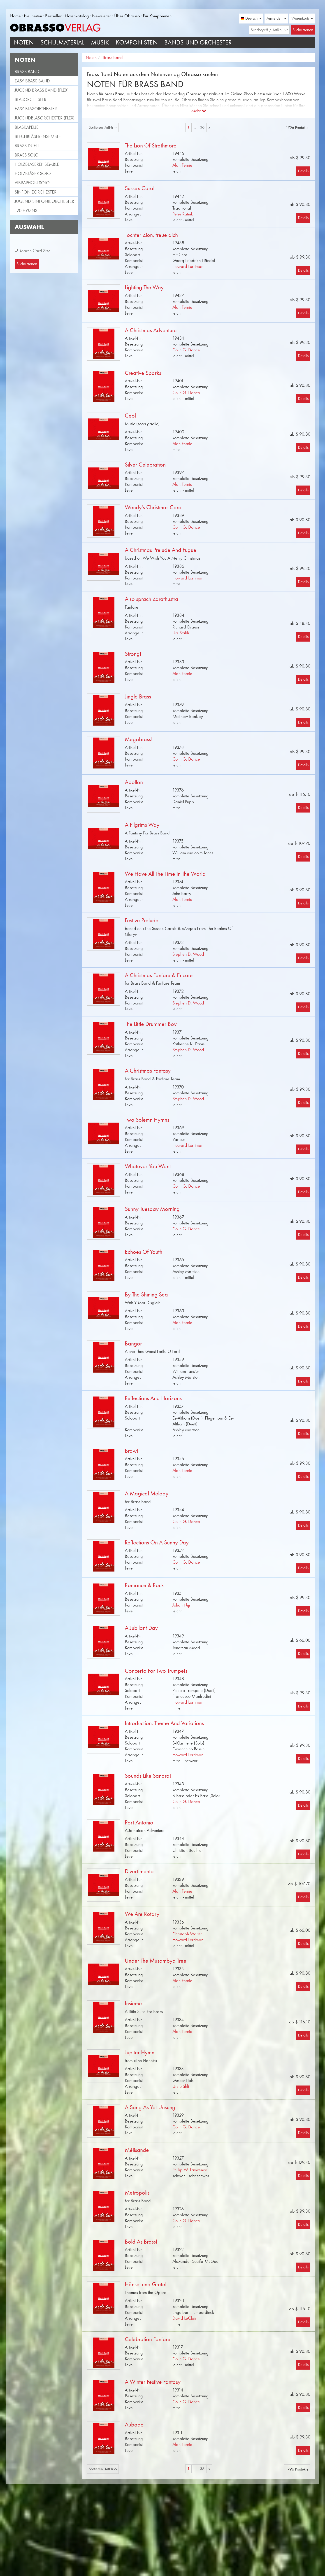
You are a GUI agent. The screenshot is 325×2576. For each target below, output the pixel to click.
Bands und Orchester (198, 42)
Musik (100, 42)
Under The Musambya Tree (155, 1960)
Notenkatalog (77, 16)
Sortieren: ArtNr (103, 127)
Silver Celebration (145, 464)
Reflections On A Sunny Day (157, 1542)
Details (303, 170)
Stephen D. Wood (188, 954)
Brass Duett (27, 145)
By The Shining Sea (146, 1294)
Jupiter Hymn (139, 2052)
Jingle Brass (138, 696)
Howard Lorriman (187, 266)
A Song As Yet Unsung (150, 2107)
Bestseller (53, 16)
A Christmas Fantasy (148, 1070)
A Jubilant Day (141, 1627)
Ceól (130, 415)
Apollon (134, 782)
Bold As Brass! (141, 2241)
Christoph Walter (187, 1933)
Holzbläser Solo (33, 173)
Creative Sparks (143, 372)
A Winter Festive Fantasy (153, 2381)
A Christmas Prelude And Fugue (160, 550)
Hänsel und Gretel (145, 2284)
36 (202, 127)
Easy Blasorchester (36, 108)
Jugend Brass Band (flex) (42, 90)
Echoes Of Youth (143, 1251)
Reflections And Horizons (153, 1398)
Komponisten (137, 42)
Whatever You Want (148, 1166)
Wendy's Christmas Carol (154, 507)
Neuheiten (33, 16)
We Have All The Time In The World (165, 873)
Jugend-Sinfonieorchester (44, 201)
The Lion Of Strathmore (150, 145)
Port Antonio (139, 1822)
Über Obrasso (127, 16)
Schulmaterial (62, 42)
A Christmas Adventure (151, 330)
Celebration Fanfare (147, 2339)
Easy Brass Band (32, 81)
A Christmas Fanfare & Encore (159, 975)
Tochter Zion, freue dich (151, 234)
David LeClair (184, 2318)
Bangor (133, 1343)
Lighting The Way (144, 287)
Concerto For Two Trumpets (156, 1670)
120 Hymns (26, 210)
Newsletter (101, 16)
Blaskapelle (27, 127)
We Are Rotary (142, 1913)
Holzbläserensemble (37, 164)
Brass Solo (27, 155)
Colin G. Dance (186, 350)
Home (15, 16)
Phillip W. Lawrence (189, 2169)
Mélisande (137, 2149)
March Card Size (35, 250)
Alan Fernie (182, 165)
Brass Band (27, 71)
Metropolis (137, 2192)
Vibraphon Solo (32, 182)
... (194, 127)
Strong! (133, 653)
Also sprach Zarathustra (151, 599)
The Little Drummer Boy (151, 1024)
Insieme (133, 2003)
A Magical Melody (146, 1493)
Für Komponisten (157, 16)
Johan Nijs (181, 1605)
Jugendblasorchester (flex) (44, 118)
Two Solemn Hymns (147, 1119)
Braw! (131, 1450)
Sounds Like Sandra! (148, 1775)
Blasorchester (30, 99)
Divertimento (139, 1871)
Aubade (134, 2424)
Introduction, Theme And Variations (164, 1723)
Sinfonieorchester (35, 192)
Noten (24, 42)
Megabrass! (139, 739)
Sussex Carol (139, 188)
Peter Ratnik (182, 214)
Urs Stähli (180, 632)
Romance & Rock (144, 1585)
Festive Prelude (141, 920)
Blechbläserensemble (38, 136)
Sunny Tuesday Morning (152, 1208)
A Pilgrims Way (142, 824)
